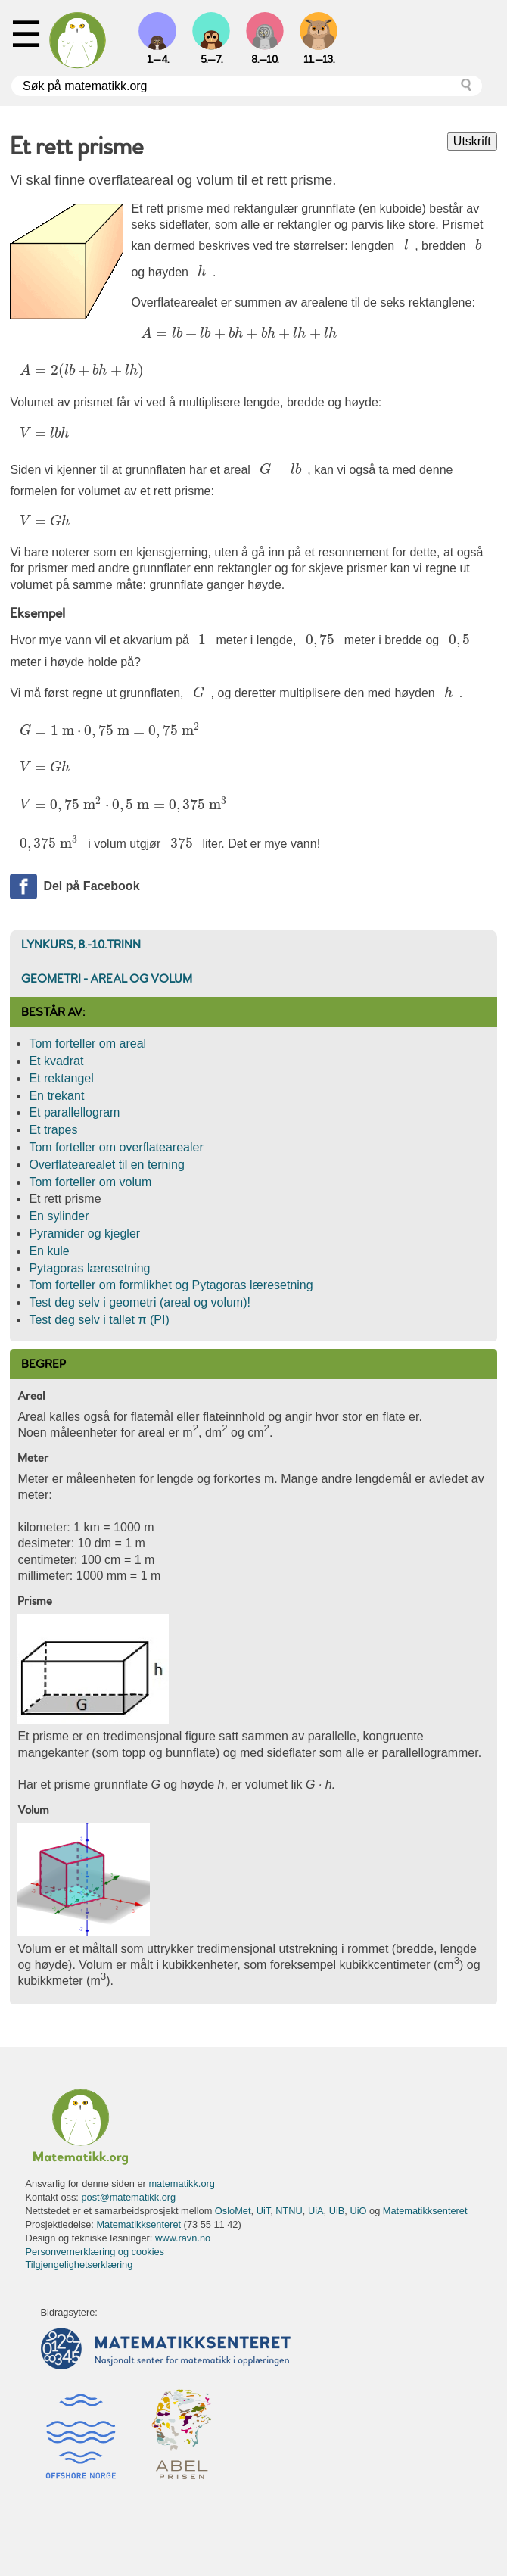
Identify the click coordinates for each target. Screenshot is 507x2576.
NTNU (289, 2210)
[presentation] (406, 245)
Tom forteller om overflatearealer (116, 1147)
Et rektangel (61, 1078)
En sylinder (59, 1216)
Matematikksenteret (425, 2210)
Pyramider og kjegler (84, 1233)
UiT (263, 2210)
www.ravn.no (182, 2238)
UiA (316, 2210)
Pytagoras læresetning (89, 1268)
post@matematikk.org (128, 2197)
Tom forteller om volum (90, 1182)
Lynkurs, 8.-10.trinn (81, 944)
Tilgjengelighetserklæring (79, 2264)
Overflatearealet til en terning (106, 1164)
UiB (337, 2210)
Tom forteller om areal (87, 1043)
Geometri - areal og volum (106, 978)
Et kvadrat (56, 1060)
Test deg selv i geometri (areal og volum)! (139, 1302)
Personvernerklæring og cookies (95, 2251)
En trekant (56, 1095)
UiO (358, 2210)
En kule (49, 1250)
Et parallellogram (74, 1112)
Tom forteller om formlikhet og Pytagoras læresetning (171, 1285)
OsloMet (233, 2210)
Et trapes (53, 1129)
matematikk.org (181, 2183)
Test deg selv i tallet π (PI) (99, 1319)
